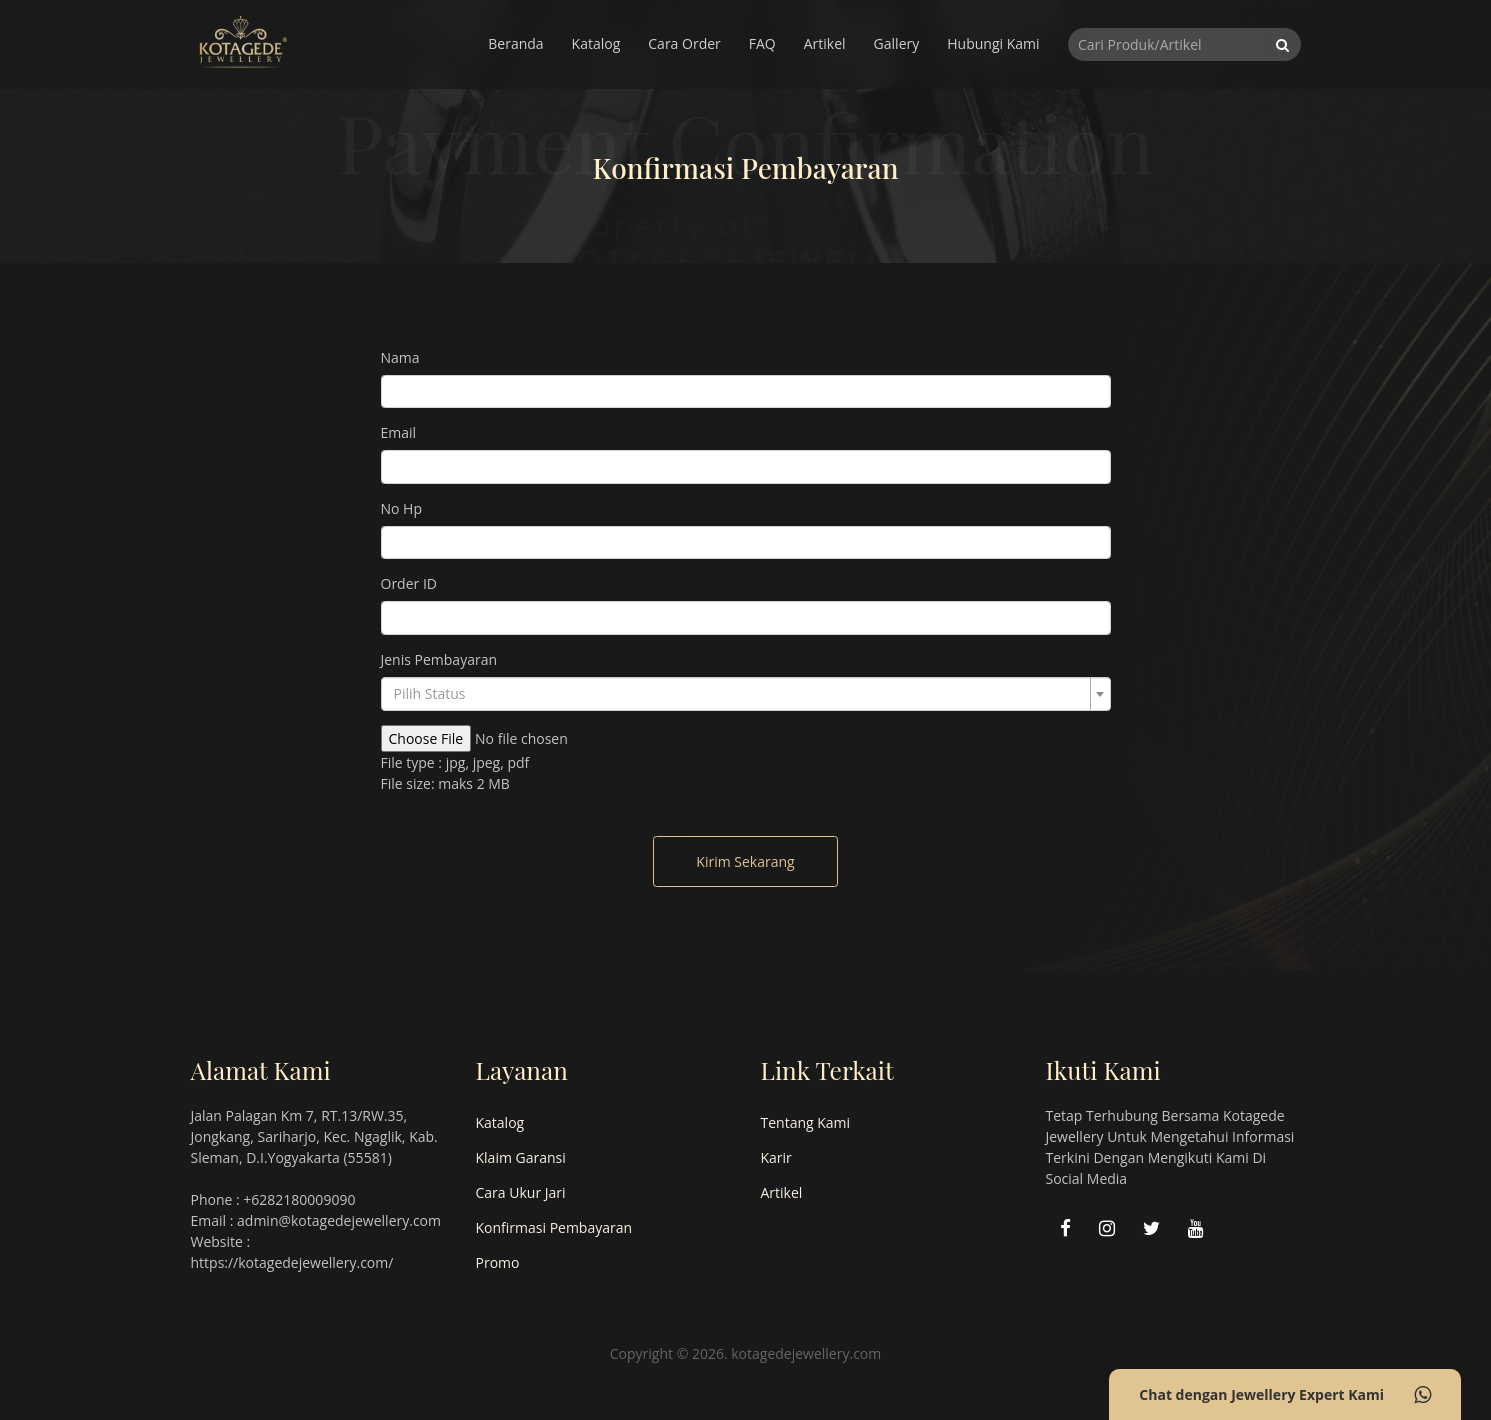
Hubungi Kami (993, 43)
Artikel (825, 43)
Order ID (409, 583)
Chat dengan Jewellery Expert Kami (1285, 1395)
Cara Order (684, 43)
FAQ (762, 43)
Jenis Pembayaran (439, 659)
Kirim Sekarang (745, 861)
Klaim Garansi (521, 1157)
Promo (498, 1262)
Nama (400, 357)
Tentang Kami (806, 1122)
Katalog (596, 43)
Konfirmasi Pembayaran (554, 1227)
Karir (776, 1157)
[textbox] (740, 694)
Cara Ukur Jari (521, 1192)
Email (399, 432)
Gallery (897, 43)
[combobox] (746, 694)
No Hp (402, 508)
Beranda (515, 43)
